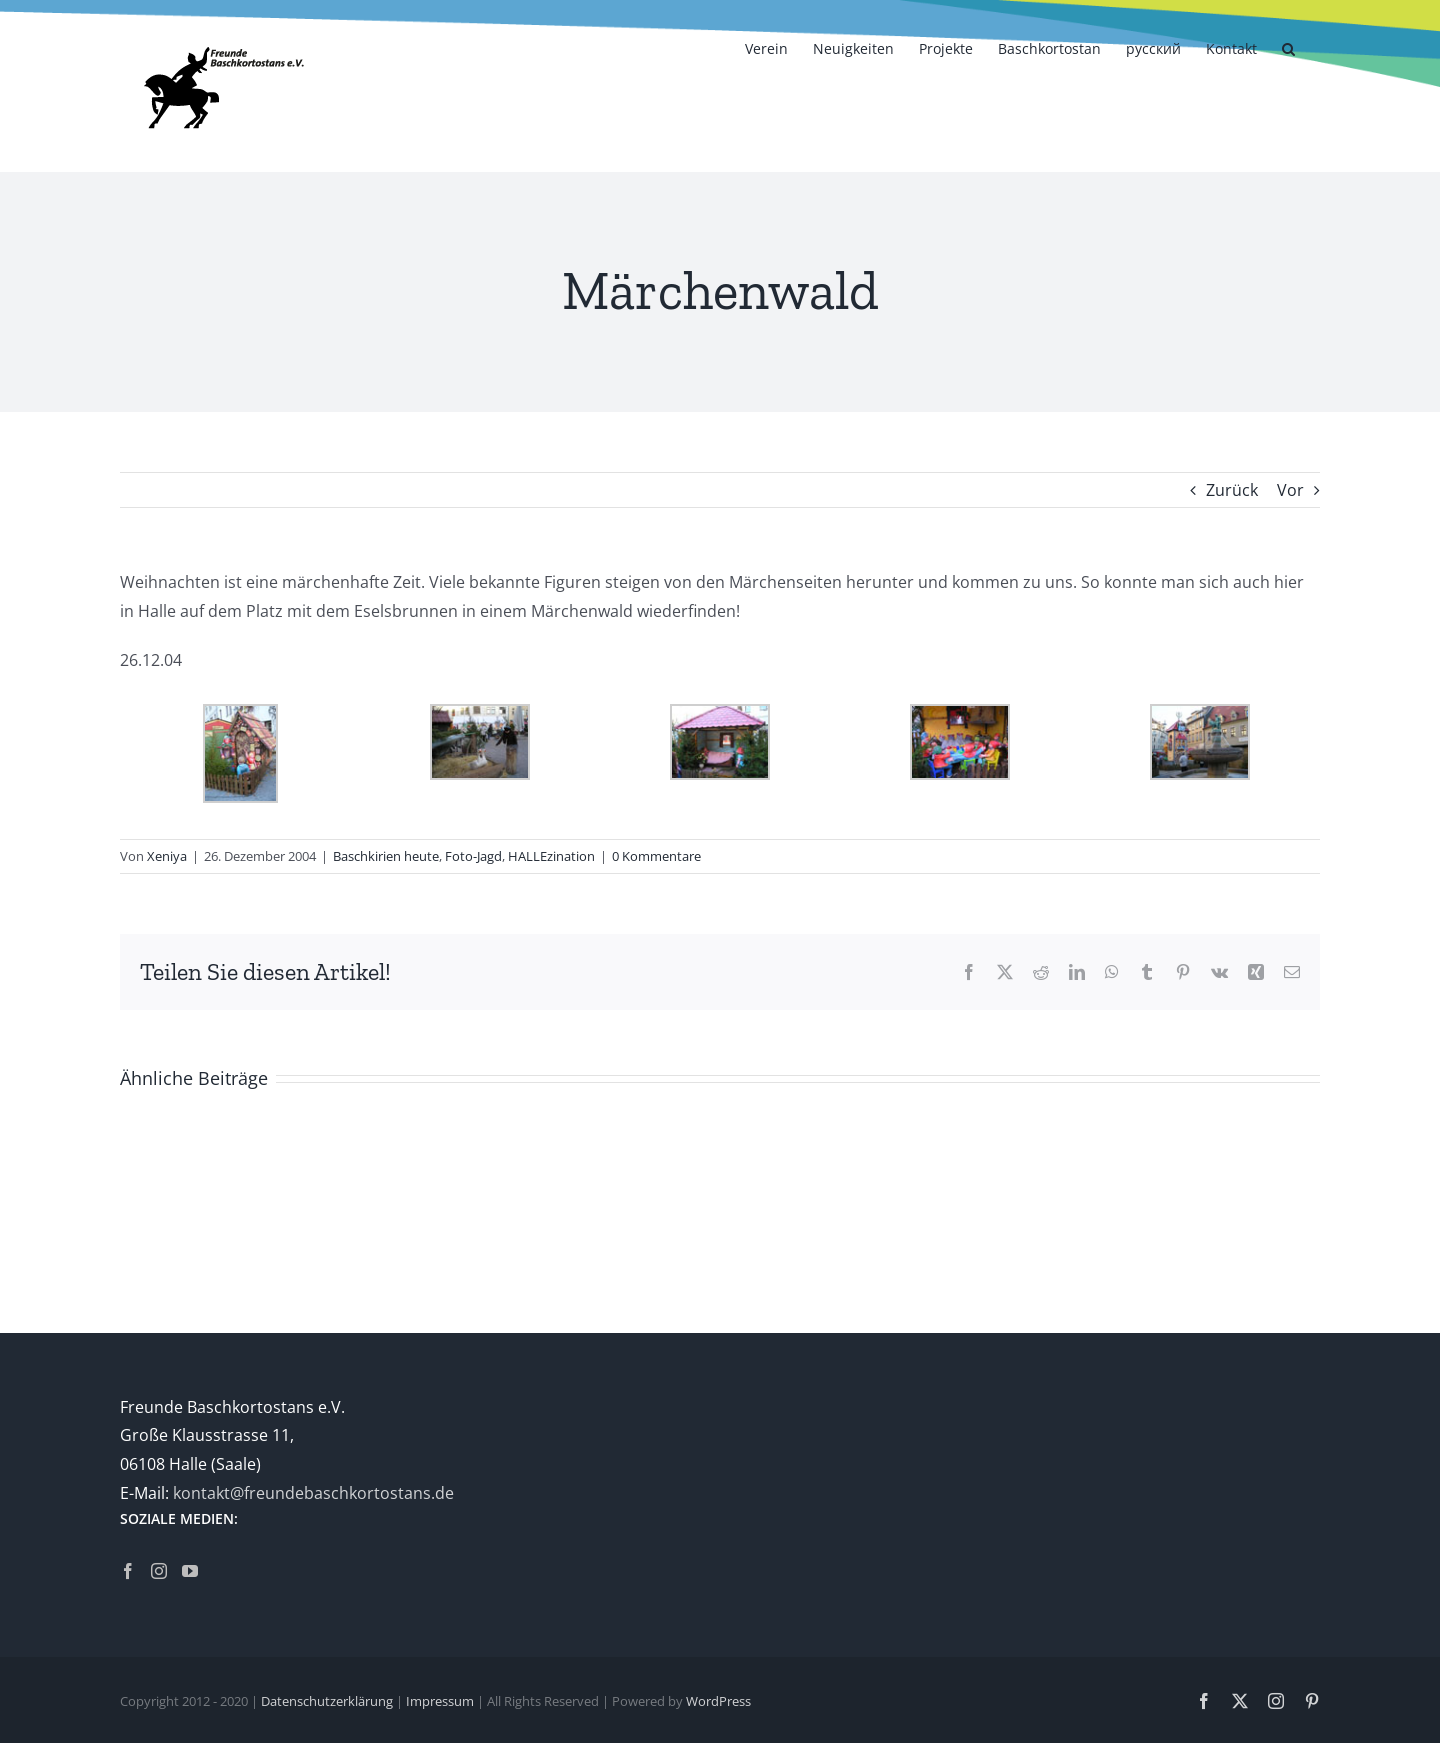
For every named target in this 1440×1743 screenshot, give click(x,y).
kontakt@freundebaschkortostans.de (313, 1493)
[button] (1288, 47)
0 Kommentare (656, 856)
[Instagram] (159, 1571)
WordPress (718, 1701)
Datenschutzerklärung (327, 1701)
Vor (1290, 490)
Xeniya (167, 856)
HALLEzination (551, 856)
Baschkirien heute (386, 856)
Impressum (440, 1701)
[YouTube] (190, 1571)
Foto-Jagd (473, 856)
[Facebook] (128, 1571)
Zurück (1232, 490)
